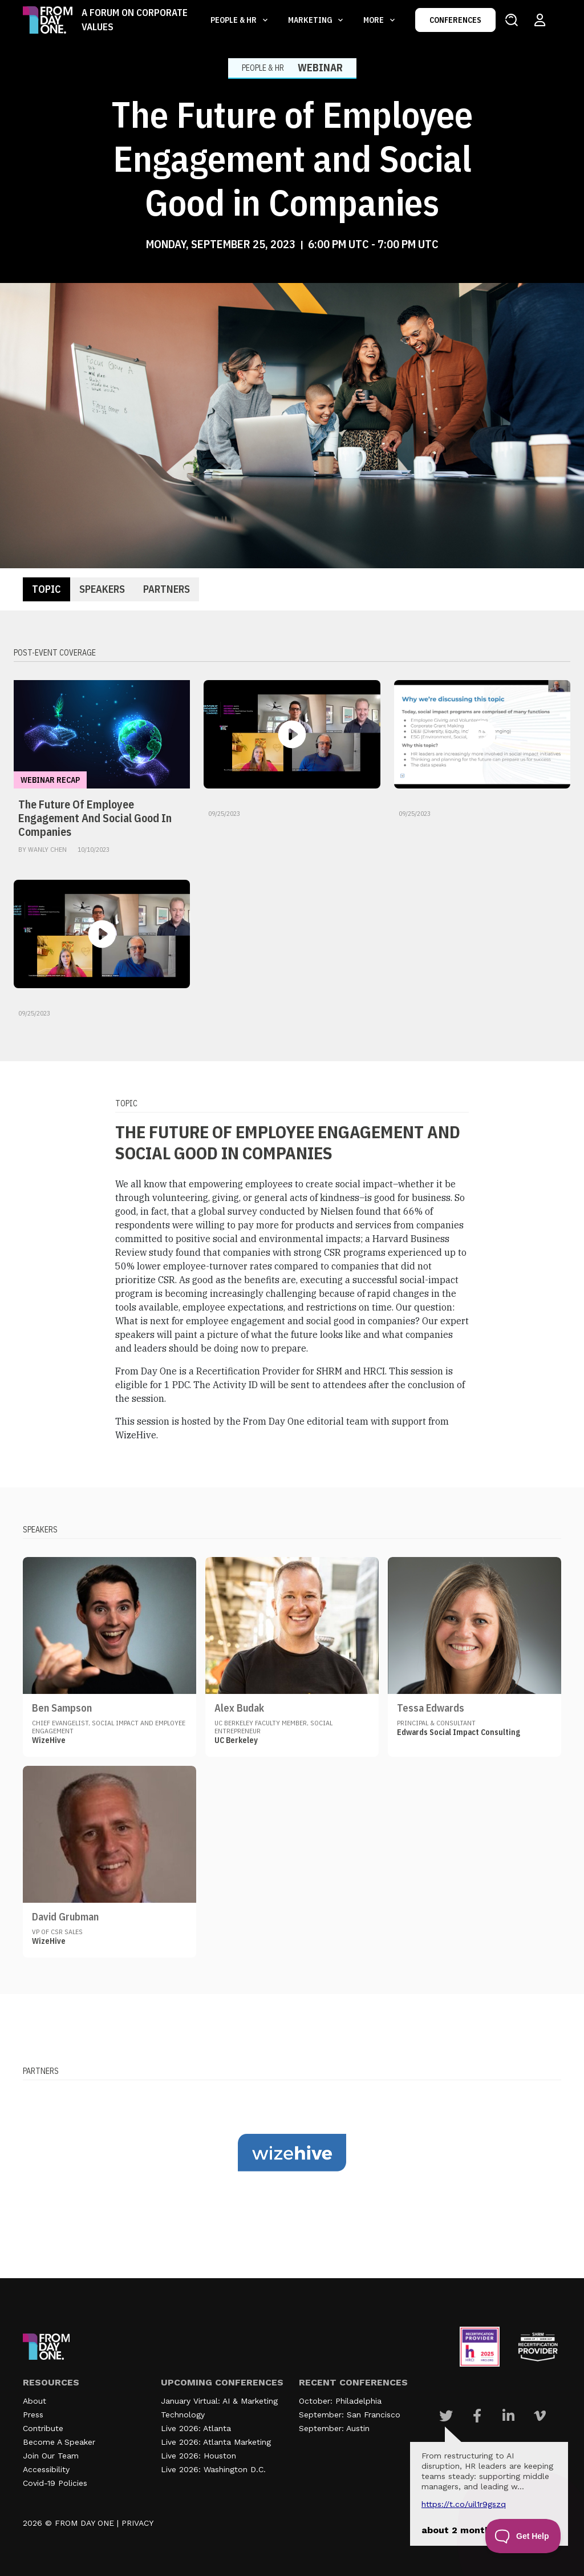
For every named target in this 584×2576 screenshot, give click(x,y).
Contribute (43, 2428)
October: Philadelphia (340, 2400)
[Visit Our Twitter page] (446, 2416)
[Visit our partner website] (292, 2152)
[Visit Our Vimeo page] (540, 2416)
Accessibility (46, 2469)
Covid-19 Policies (55, 2483)
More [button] (374, 20)
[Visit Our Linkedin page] (508, 2416)
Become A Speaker (59, 2441)
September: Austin (334, 2428)
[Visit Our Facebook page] (477, 2416)
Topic (46, 589)
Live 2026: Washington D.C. (213, 2469)
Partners (166, 589)
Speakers (102, 589)
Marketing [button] (311, 20)
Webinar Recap (50, 780)
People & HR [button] (234, 20)
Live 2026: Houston (198, 2455)
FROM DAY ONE (84, 2523)
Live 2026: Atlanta (196, 2428)
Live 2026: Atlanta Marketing (216, 2441)
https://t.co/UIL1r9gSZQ (463, 2504)
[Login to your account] (540, 20)
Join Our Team (51, 2455)
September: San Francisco (349, 2414)
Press (33, 2414)
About (34, 2400)
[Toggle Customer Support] (523, 2536)
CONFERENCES (455, 20)
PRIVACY (137, 2523)
